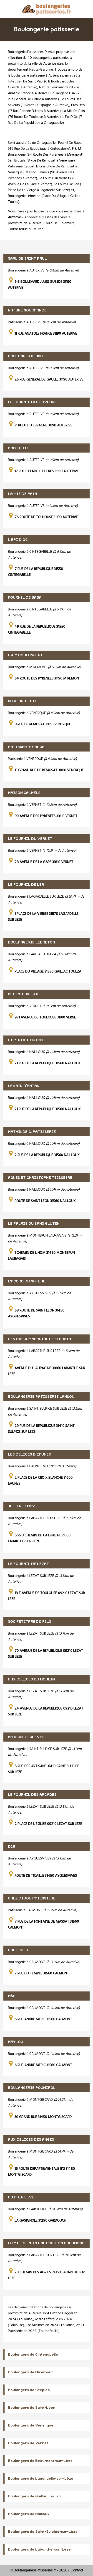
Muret (38, 229)
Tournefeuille (18, 229)
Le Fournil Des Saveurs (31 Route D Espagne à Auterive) (44, 102)
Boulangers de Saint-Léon (31, 2407)
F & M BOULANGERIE (26, 655)
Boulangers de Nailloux (29, 2514)
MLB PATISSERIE (24, 994)
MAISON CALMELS (24, 793)
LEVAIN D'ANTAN (23, 1086)
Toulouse (51, 223)
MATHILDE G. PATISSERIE (32, 1132)
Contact (76, 2570)
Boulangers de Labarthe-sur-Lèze (39, 2549)
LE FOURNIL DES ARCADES (32, 1795)
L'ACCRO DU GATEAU (26, 1281)
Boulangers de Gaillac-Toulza (34, 2496)
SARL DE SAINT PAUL (27, 258)
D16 (11, 1846)
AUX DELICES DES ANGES (31, 2139)
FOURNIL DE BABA (25, 597)
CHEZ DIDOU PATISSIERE (31, 1898)
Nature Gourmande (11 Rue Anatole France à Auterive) (43, 90)
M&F (11, 1996)
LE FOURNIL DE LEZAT (28, 1564)
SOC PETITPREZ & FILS (29, 1621)
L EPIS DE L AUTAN (25, 1040)
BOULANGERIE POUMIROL (31, 2088)
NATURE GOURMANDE (27, 310)
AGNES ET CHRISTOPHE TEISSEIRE (40, 1178)
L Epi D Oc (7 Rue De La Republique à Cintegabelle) (45, 120)
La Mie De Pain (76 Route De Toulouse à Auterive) (46, 114)
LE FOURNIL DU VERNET (30, 839)
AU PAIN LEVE (21, 2197)
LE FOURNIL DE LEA (26, 884)
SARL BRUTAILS (23, 701)
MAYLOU (15, 2042)
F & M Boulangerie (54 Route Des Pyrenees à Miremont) (45, 152)
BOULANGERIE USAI (26, 356)
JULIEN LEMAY (21, 1506)
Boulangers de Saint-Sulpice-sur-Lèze (43, 2532)
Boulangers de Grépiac (29, 2390)
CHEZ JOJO (18, 1950)
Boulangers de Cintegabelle (33, 2354)
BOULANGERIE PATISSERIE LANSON (41, 1397)
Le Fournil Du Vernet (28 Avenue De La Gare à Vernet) (41, 181)
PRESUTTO (18, 448)
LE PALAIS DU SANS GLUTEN (34, 1223)
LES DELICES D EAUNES (29, 1454)
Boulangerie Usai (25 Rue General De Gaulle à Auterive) (45, 96)
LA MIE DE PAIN (22, 494)
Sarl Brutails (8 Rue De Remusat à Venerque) (41, 161)
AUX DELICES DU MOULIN (31, 1679)
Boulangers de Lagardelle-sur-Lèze (40, 2478)
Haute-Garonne (41, 70)
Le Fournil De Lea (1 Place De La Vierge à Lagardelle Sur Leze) (45, 187)
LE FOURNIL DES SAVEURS (32, 402)
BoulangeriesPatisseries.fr (27, 52)
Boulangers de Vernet (28, 2443)
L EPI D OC (18, 540)
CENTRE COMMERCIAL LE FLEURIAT (40, 1339)
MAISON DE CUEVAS (26, 1737)
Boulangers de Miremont (30, 2372)
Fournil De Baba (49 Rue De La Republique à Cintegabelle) (45, 146)
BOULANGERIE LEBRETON (31, 942)
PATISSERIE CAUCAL (27, 747)
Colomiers (67, 223)
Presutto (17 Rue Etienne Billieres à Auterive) (46, 108)
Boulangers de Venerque (30, 2425)
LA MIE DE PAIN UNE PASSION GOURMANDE (47, 2243)
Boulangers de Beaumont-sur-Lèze (40, 2461)
